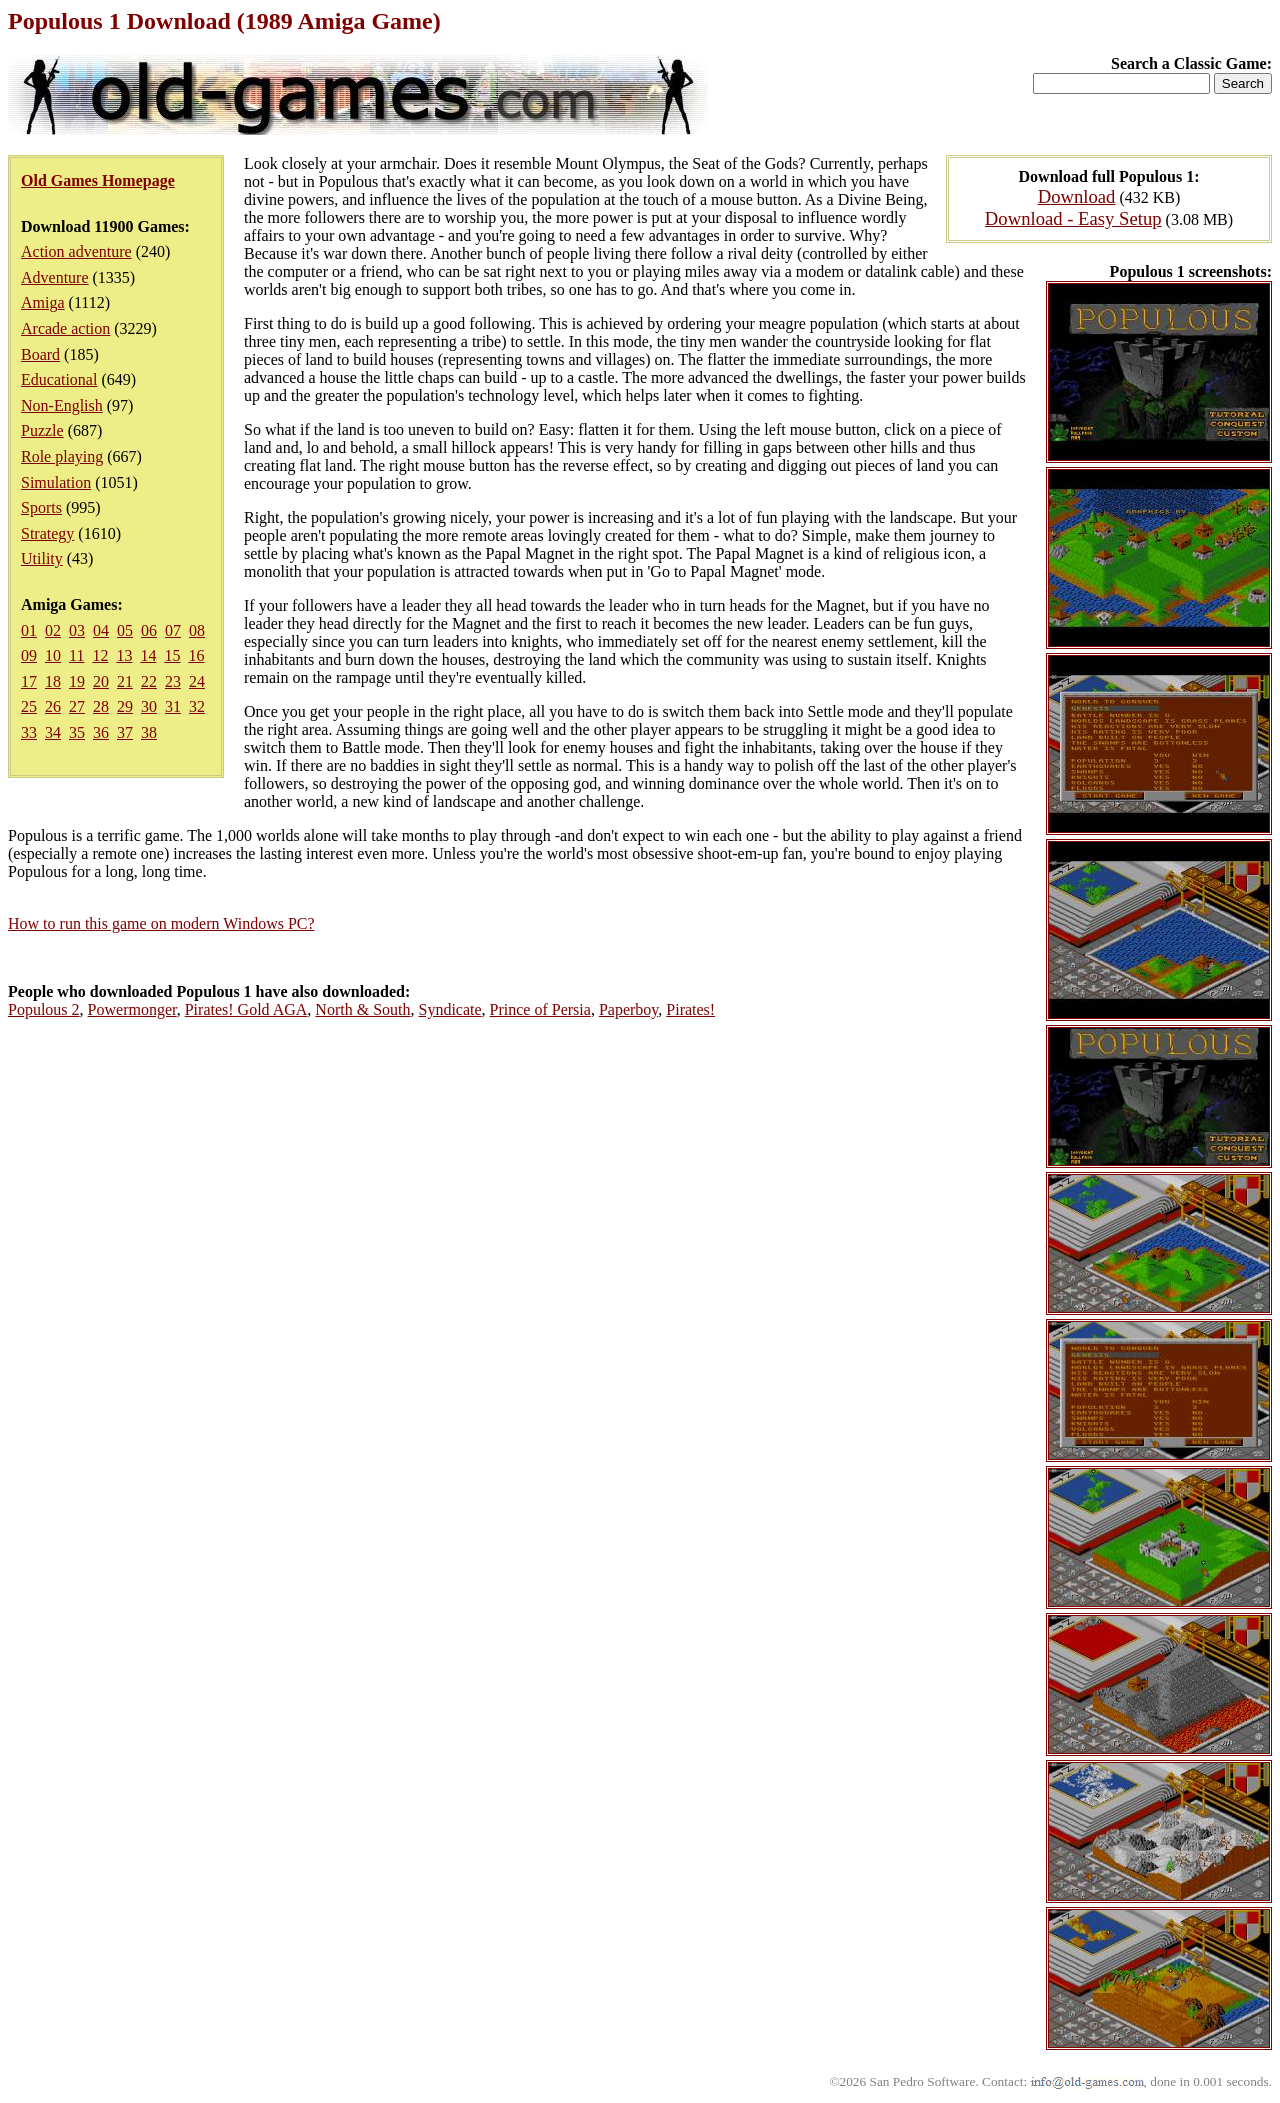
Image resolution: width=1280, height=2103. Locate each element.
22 (149, 681)
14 (148, 655)
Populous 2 (44, 1009)
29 (125, 706)
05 (125, 630)
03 (77, 630)
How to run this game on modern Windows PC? (161, 923)
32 (197, 706)
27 (77, 706)
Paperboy (628, 1009)
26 (53, 706)
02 (53, 630)
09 (29, 655)
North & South (362, 1009)
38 (149, 732)
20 (101, 681)
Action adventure (76, 251)
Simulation (56, 482)
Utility (42, 558)
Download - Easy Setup (1073, 218)
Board (40, 354)
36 (101, 732)
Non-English (62, 405)
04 (101, 630)
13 (124, 655)
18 (53, 681)
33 (29, 732)
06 (149, 630)
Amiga (43, 302)
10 (53, 655)
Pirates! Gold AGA (246, 1009)
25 (29, 706)
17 (29, 681)
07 (173, 630)
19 (77, 681)
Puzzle (42, 430)
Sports (41, 507)
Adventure (55, 277)
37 (125, 732)
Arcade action (65, 328)
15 (172, 655)
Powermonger (132, 1009)
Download (1077, 196)
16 (196, 655)
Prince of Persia (540, 1009)
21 (125, 681)
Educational (59, 379)
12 (100, 655)
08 (197, 630)
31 (173, 706)
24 (197, 681)
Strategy (47, 533)
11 (76, 655)
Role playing (62, 456)
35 (77, 732)
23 (173, 681)
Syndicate (449, 1009)
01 (29, 630)
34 (53, 732)
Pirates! (690, 1009)
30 (149, 706)
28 (101, 706)
